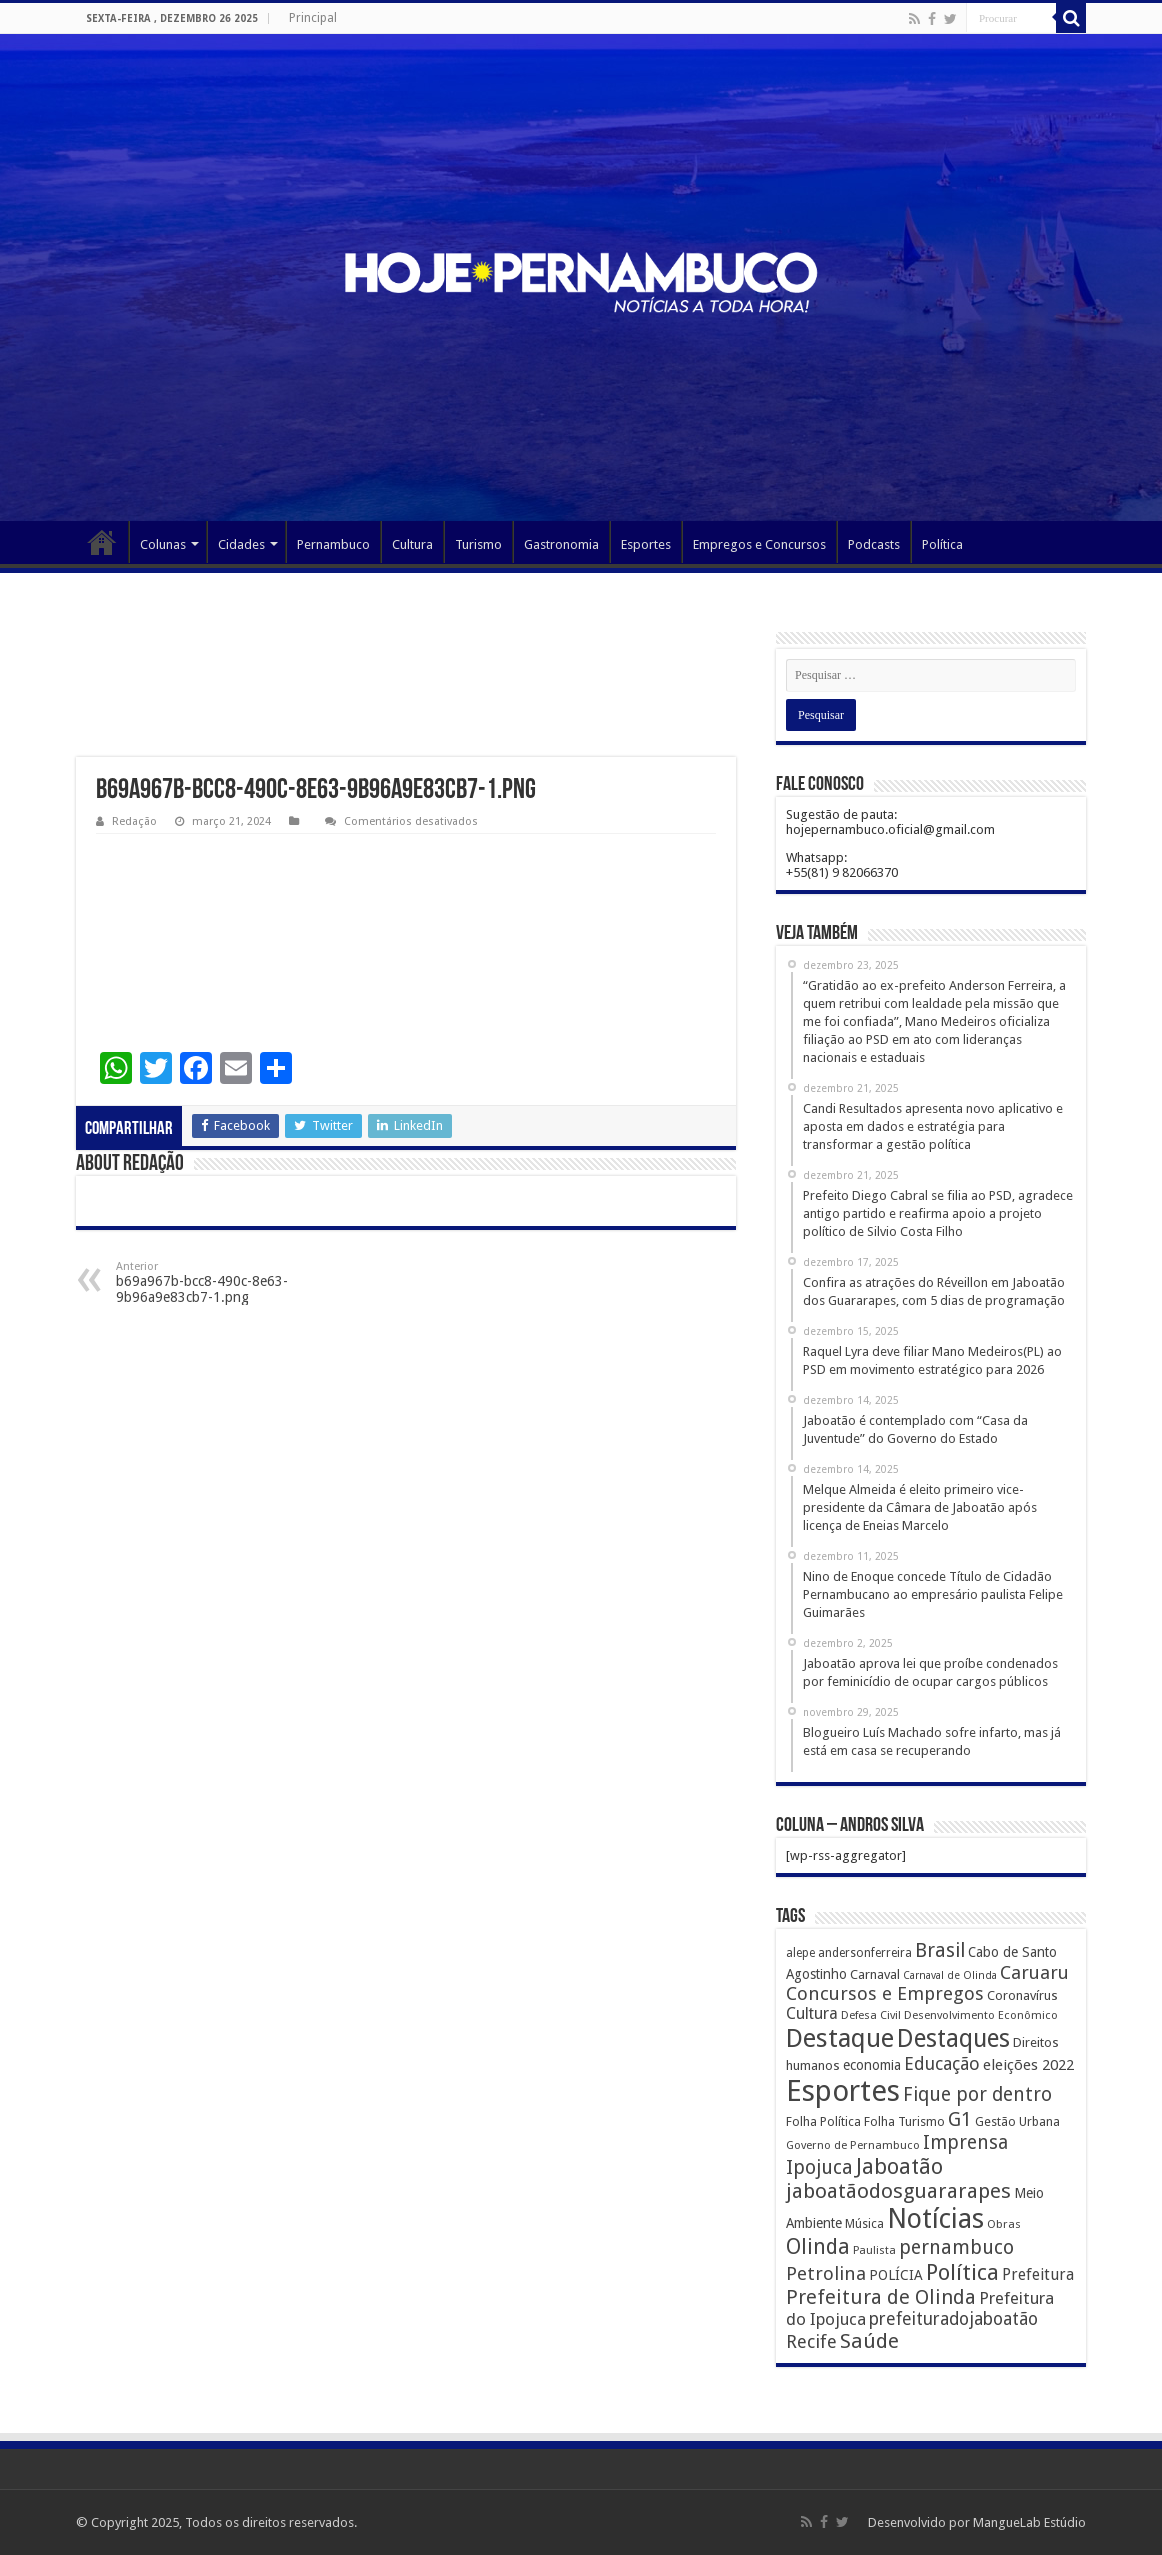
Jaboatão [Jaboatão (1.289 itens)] (899, 2166)
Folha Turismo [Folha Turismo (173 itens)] (904, 2121)
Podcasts (874, 544)
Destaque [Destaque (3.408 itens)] (840, 2038)
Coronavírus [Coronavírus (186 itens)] (1022, 1995)
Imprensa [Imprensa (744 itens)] (965, 2142)
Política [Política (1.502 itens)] (962, 2272)
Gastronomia (561, 544)
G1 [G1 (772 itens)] (960, 2119)
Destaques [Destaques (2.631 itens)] (953, 2038)
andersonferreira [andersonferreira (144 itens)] (865, 1953)
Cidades (241, 544)
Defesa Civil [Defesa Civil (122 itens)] (871, 2015)
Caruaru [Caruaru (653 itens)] (1034, 1972)
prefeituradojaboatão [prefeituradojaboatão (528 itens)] (953, 2319)
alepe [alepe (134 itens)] (800, 1953)
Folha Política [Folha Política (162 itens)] (823, 2121)
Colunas (163, 544)
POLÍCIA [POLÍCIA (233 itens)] (896, 2275)
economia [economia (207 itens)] (872, 2065)
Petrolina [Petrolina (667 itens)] (826, 2273)
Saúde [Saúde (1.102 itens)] (869, 2341)
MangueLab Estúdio (1029, 2522)
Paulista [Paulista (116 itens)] (874, 2250)
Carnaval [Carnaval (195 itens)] (875, 1974)
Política (942, 544)
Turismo (478, 544)
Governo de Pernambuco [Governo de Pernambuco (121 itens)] (853, 2145)
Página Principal (102, 542)
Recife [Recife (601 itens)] (811, 2341)
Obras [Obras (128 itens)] (1004, 2224)
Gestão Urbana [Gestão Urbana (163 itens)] (1017, 2121)
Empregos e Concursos (759, 544)
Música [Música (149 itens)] (864, 2224)
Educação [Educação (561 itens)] (942, 2063)
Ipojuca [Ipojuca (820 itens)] (819, 2167)
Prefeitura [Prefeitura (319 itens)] (1038, 2275)
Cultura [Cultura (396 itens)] (812, 2013)
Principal (313, 18)
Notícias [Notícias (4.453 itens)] (935, 2218)
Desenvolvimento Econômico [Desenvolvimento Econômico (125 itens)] (981, 2015)
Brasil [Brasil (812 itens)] (940, 1950)
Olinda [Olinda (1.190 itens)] (818, 2246)
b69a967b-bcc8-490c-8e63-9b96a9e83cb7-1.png (218, 1282)
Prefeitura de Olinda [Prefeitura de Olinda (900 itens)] (881, 2297)
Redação (134, 821)
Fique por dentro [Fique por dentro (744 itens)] (977, 2094)
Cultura (412, 544)
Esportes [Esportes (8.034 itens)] (843, 2091)
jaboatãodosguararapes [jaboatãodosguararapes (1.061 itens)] (898, 2191)
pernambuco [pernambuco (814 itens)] (956, 2247)
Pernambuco (333, 544)
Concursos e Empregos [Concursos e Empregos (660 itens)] (885, 1993)
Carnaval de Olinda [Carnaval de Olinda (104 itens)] (950, 1975)
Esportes (646, 544)
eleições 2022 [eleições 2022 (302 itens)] (1028, 2065)
